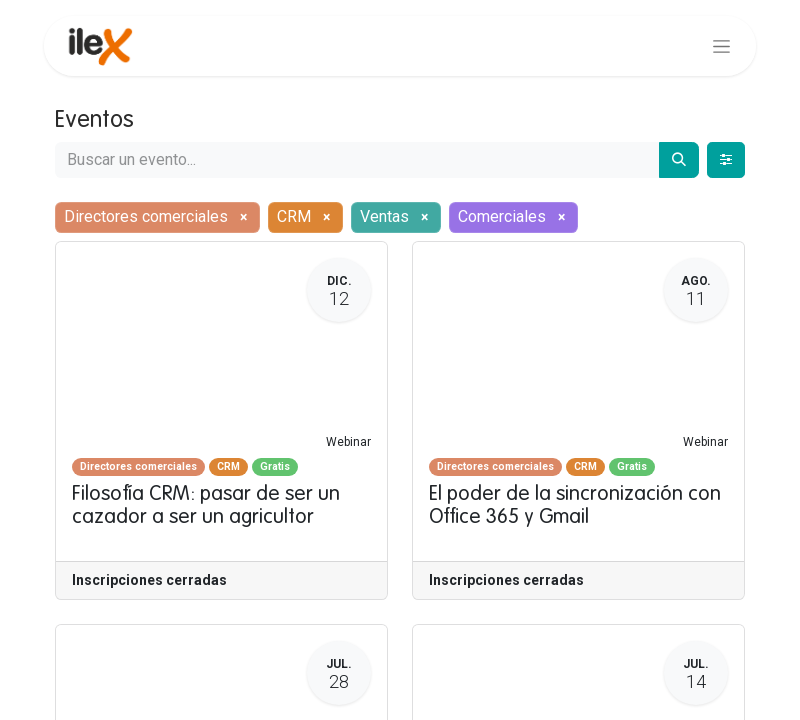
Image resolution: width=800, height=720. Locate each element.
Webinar (348, 442)
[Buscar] (679, 160)
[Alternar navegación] (721, 46)
